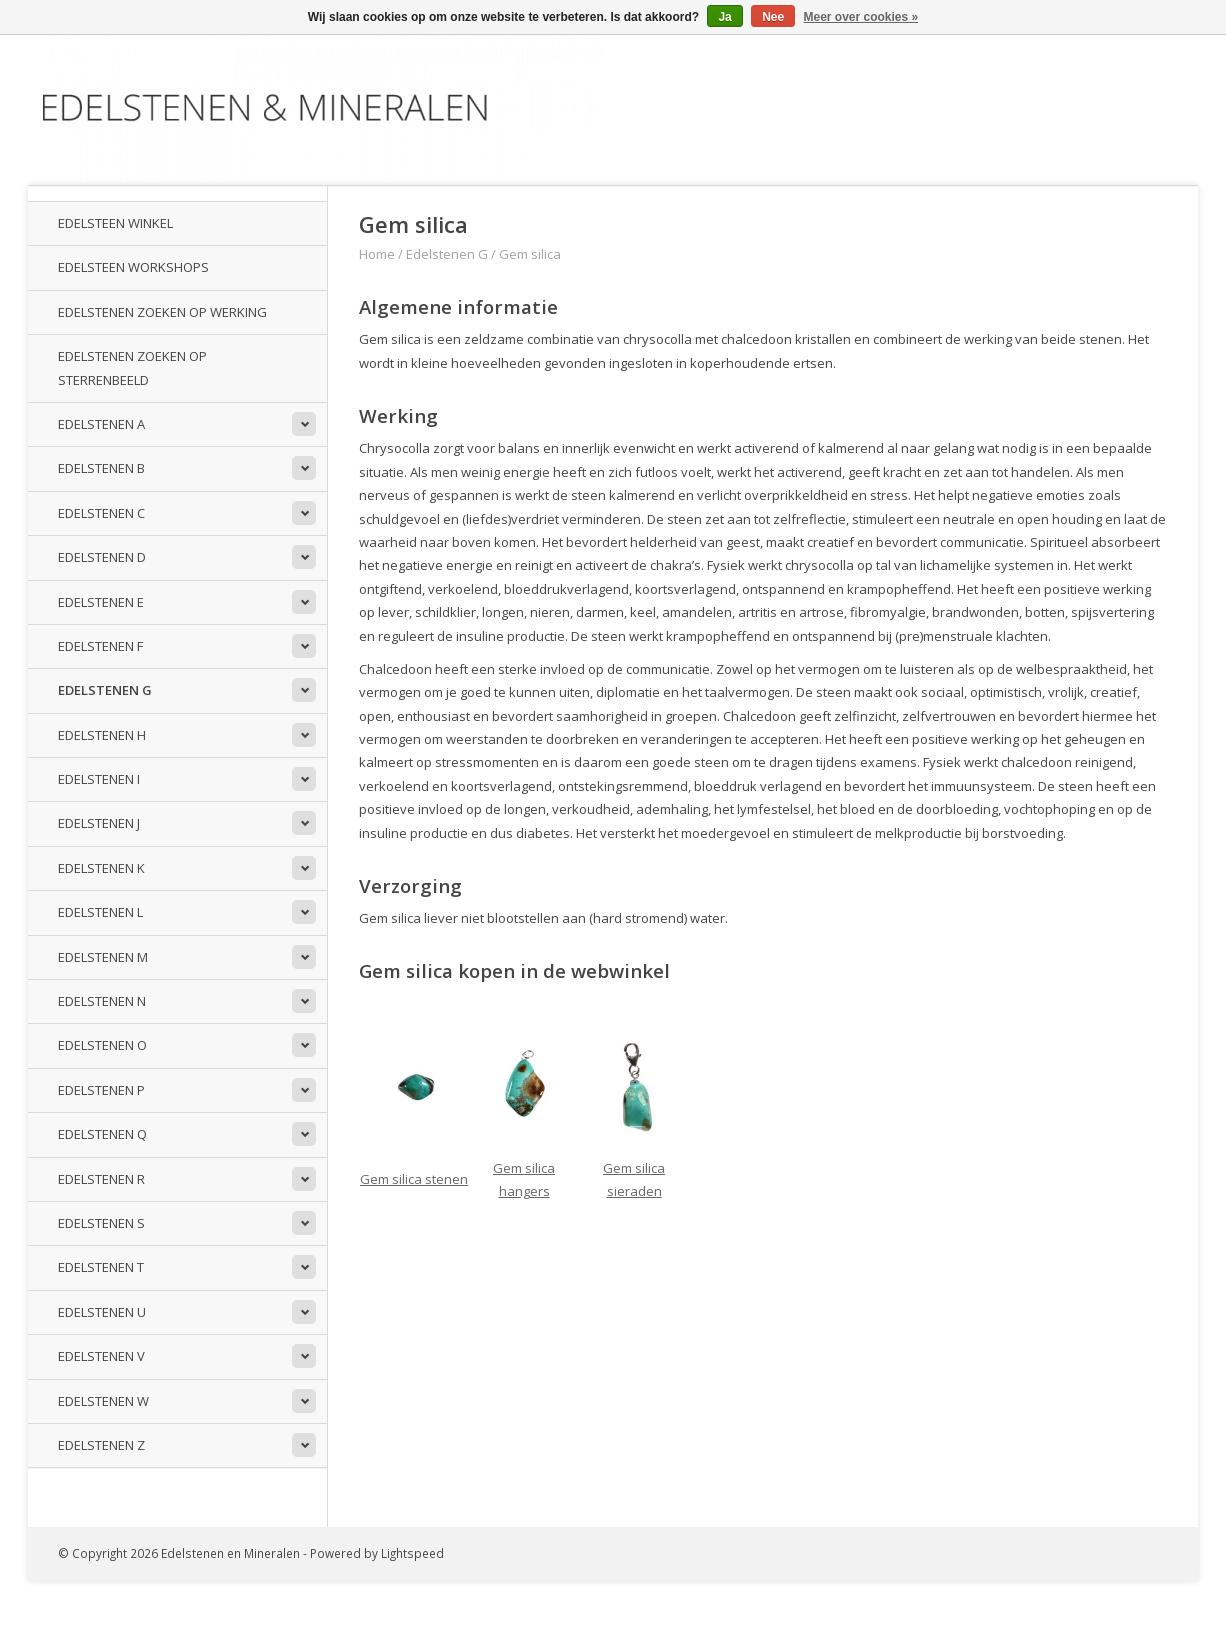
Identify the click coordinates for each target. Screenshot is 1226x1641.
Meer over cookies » (861, 17)
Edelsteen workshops (133, 267)
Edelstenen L (100, 912)
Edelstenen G (105, 690)
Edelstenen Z (101, 1445)
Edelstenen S (101, 1223)
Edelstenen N (102, 1001)
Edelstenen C (101, 513)
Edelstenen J (99, 823)
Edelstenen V (101, 1356)
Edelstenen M (103, 957)
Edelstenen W (103, 1401)
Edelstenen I (99, 779)
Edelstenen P (101, 1090)
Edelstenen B (101, 468)
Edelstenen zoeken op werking (162, 312)
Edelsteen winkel (115, 223)
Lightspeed (412, 1553)
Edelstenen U (102, 1312)
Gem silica (530, 254)
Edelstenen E (101, 602)
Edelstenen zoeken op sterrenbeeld (132, 367)
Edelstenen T (101, 1267)
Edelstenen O (102, 1045)
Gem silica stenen (414, 1179)
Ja (724, 17)
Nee (773, 17)
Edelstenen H (102, 735)
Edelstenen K (101, 868)
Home (377, 254)
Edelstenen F (100, 646)
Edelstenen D (102, 557)
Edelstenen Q (102, 1134)
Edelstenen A (101, 424)
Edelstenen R (101, 1179)
